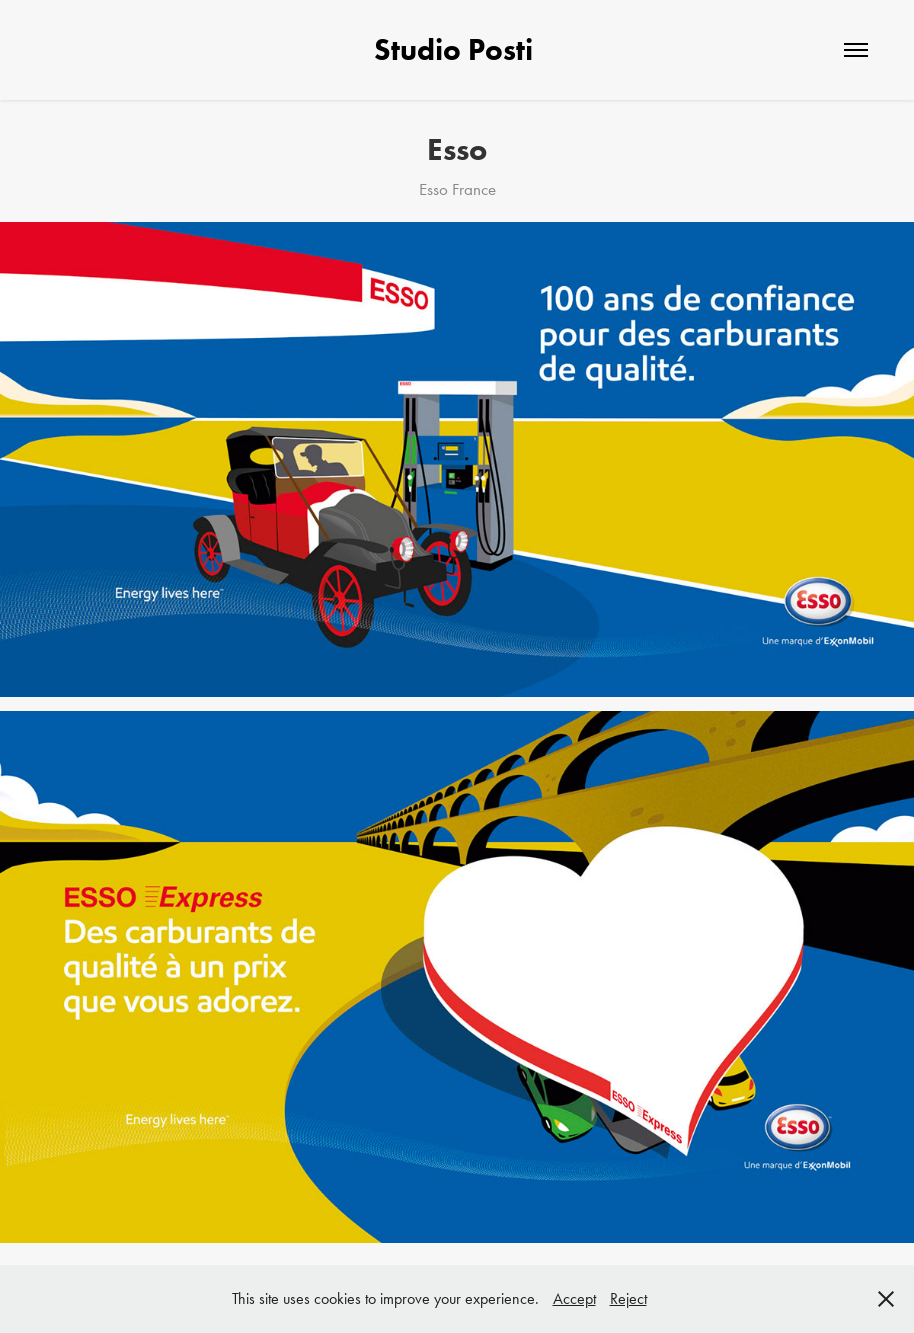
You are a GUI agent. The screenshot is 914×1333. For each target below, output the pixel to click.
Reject (628, 1298)
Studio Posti (457, 49)
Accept (574, 1298)
